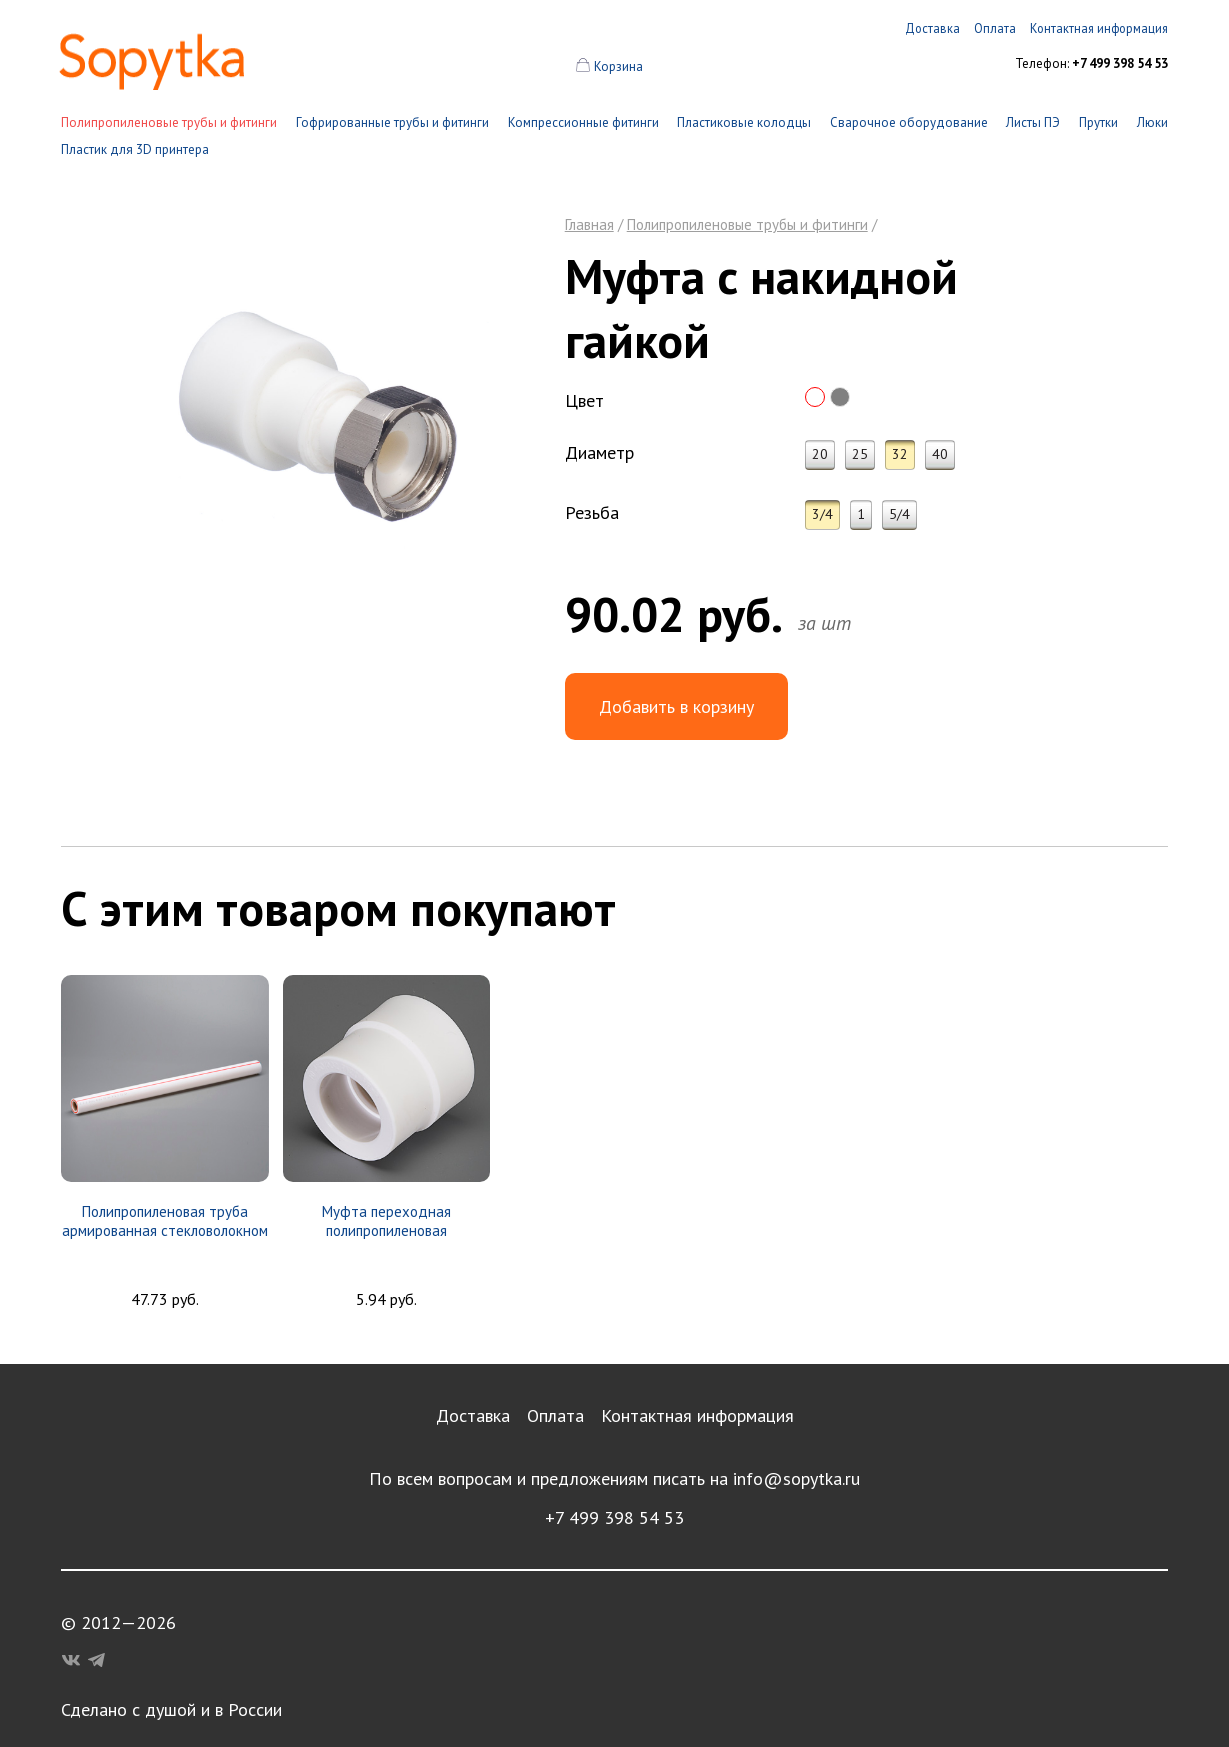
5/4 (899, 514)
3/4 (822, 514)
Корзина (618, 66)
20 (820, 454)
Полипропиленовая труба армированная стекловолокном (165, 1221)
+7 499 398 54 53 (614, 1517)
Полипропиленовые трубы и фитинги (169, 122)
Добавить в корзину (676, 706)
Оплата (555, 1415)
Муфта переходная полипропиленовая (386, 1221)
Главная (589, 224)
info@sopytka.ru (796, 1478)
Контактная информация (697, 1415)
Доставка (473, 1415)
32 (900, 454)
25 (860, 454)
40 (940, 454)
